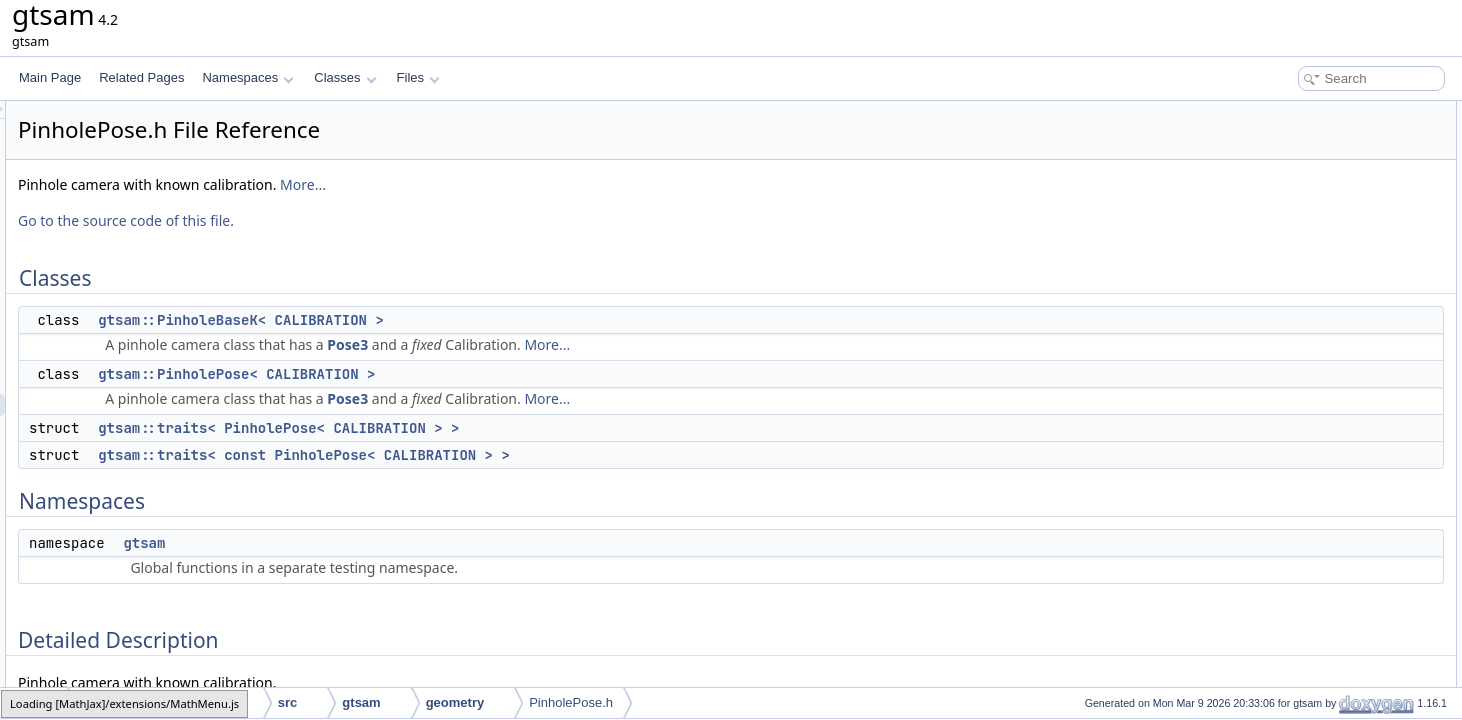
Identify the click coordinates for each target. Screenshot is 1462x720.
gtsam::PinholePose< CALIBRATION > (486, 374)
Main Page (50, 77)
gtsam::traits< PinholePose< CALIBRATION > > (528, 428)
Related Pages (141, 77)
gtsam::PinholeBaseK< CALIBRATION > (491, 320)
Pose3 (597, 344)
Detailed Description (1292, 266)
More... (553, 184)
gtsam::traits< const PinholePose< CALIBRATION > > (554, 455)
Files (418, 77)
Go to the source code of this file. (376, 220)
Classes (345, 77)
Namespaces (247, 77)
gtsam (394, 543)
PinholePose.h (571, 702)
